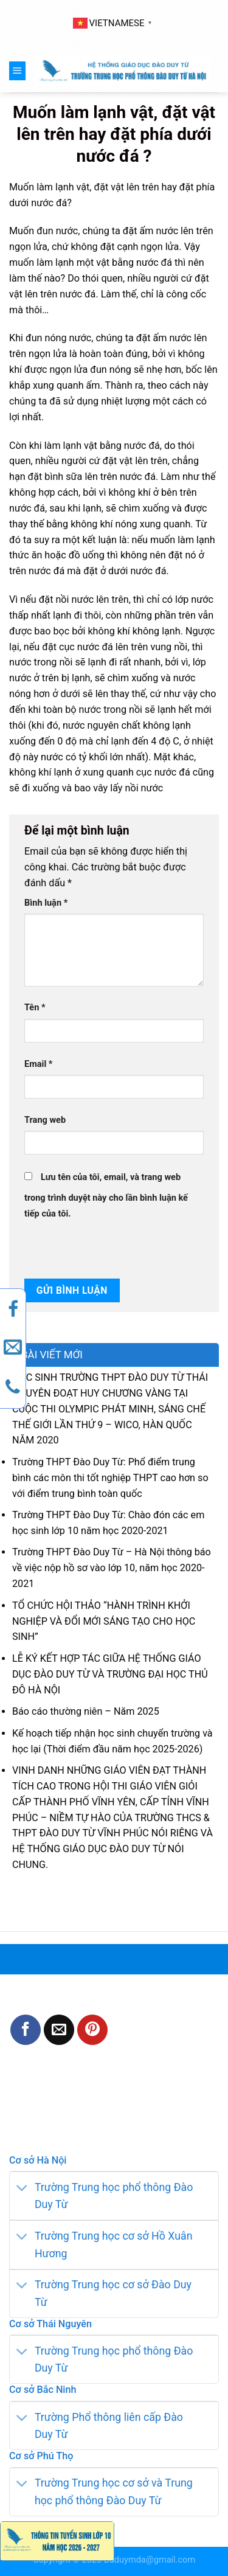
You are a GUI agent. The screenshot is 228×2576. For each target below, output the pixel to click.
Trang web (45, 1120)
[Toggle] (22, 2188)
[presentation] (107, 1247)
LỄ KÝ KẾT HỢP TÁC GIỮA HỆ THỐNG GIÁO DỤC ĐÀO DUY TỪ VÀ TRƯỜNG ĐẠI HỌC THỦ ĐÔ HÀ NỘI (110, 1674)
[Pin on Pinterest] (92, 2030)
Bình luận (45, 903)
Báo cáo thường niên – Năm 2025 (85, 1711)
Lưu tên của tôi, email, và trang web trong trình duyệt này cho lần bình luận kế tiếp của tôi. (106, 1195)
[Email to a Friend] (59, 2030)
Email (38, 1064)
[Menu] (17, 70)
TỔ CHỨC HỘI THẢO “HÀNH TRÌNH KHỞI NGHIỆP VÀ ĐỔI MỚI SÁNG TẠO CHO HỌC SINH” (103, 1621)
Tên (35, 1007)
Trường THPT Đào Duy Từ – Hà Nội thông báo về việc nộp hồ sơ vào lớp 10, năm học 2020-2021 (111, 1567)
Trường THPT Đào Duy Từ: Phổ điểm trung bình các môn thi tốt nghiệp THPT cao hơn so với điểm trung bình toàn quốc (110, 1477)
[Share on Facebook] (25, 2030)
